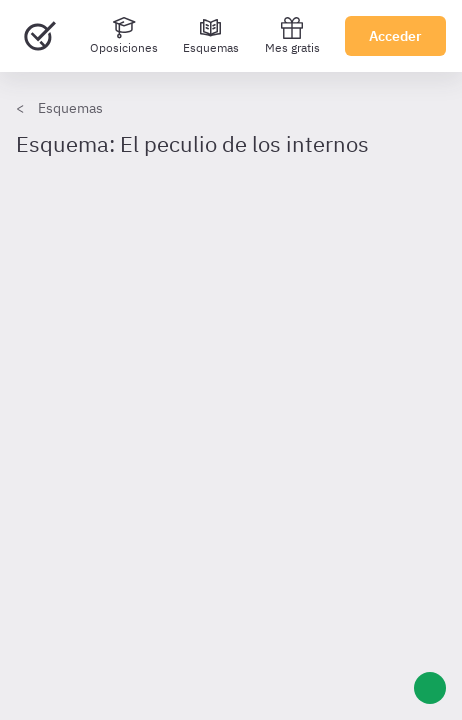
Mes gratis (292, 35)
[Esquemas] (211, 36)
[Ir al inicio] (40, 36)
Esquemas (70, 108)
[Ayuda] (430, 688)
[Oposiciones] (124, 36)
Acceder (395, 36)
